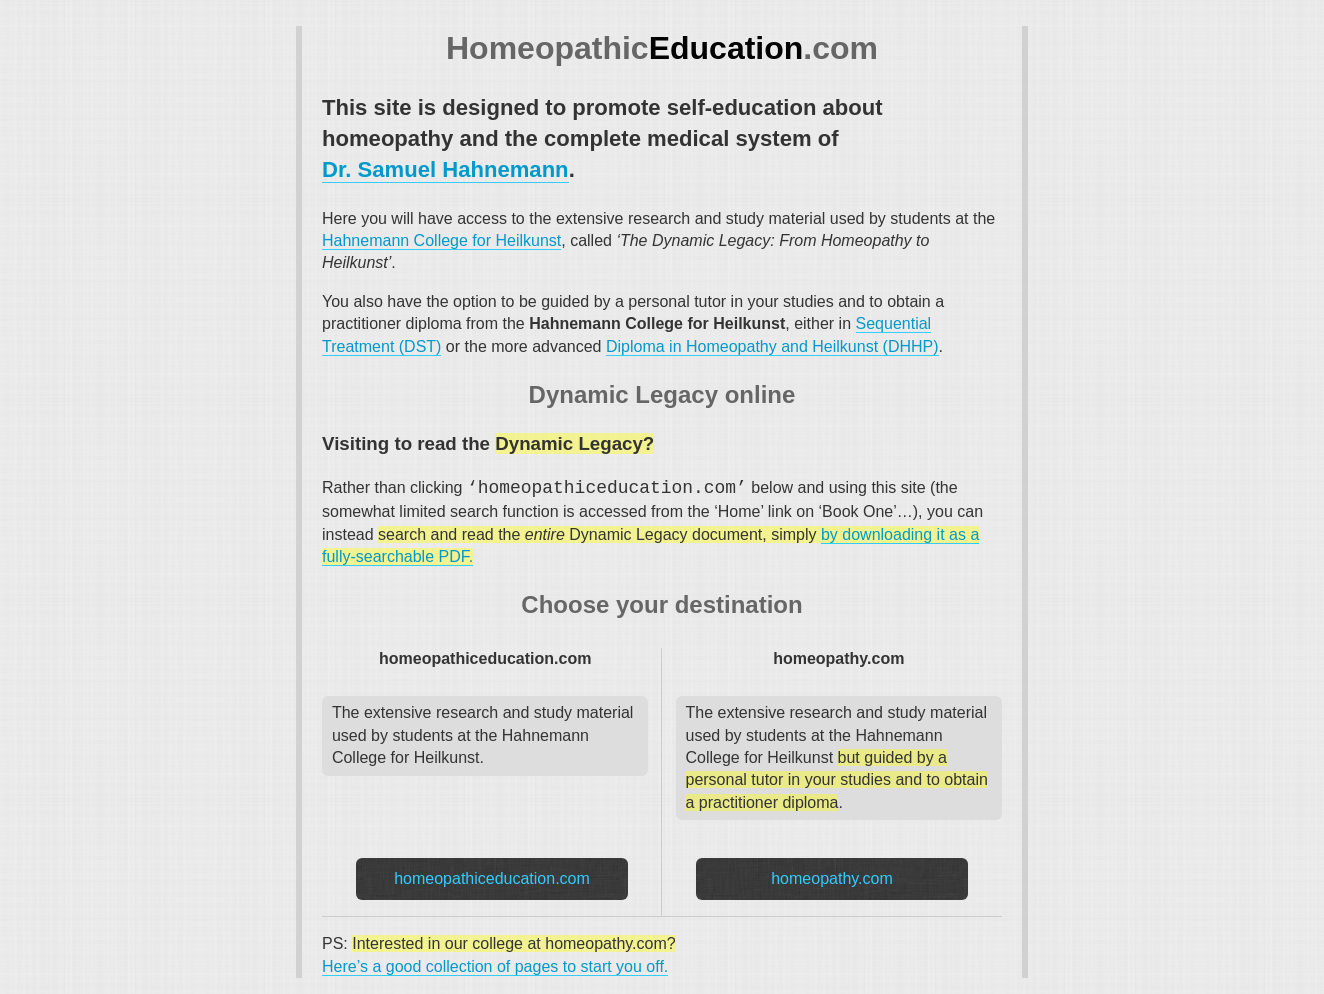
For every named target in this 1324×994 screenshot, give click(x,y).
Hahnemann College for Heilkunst (441, 240)
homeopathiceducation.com (492, 878)
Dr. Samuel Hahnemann (445, 169)
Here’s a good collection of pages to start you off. (495, 966)
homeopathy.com (832, 878)
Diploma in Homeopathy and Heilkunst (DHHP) (772, 346)
